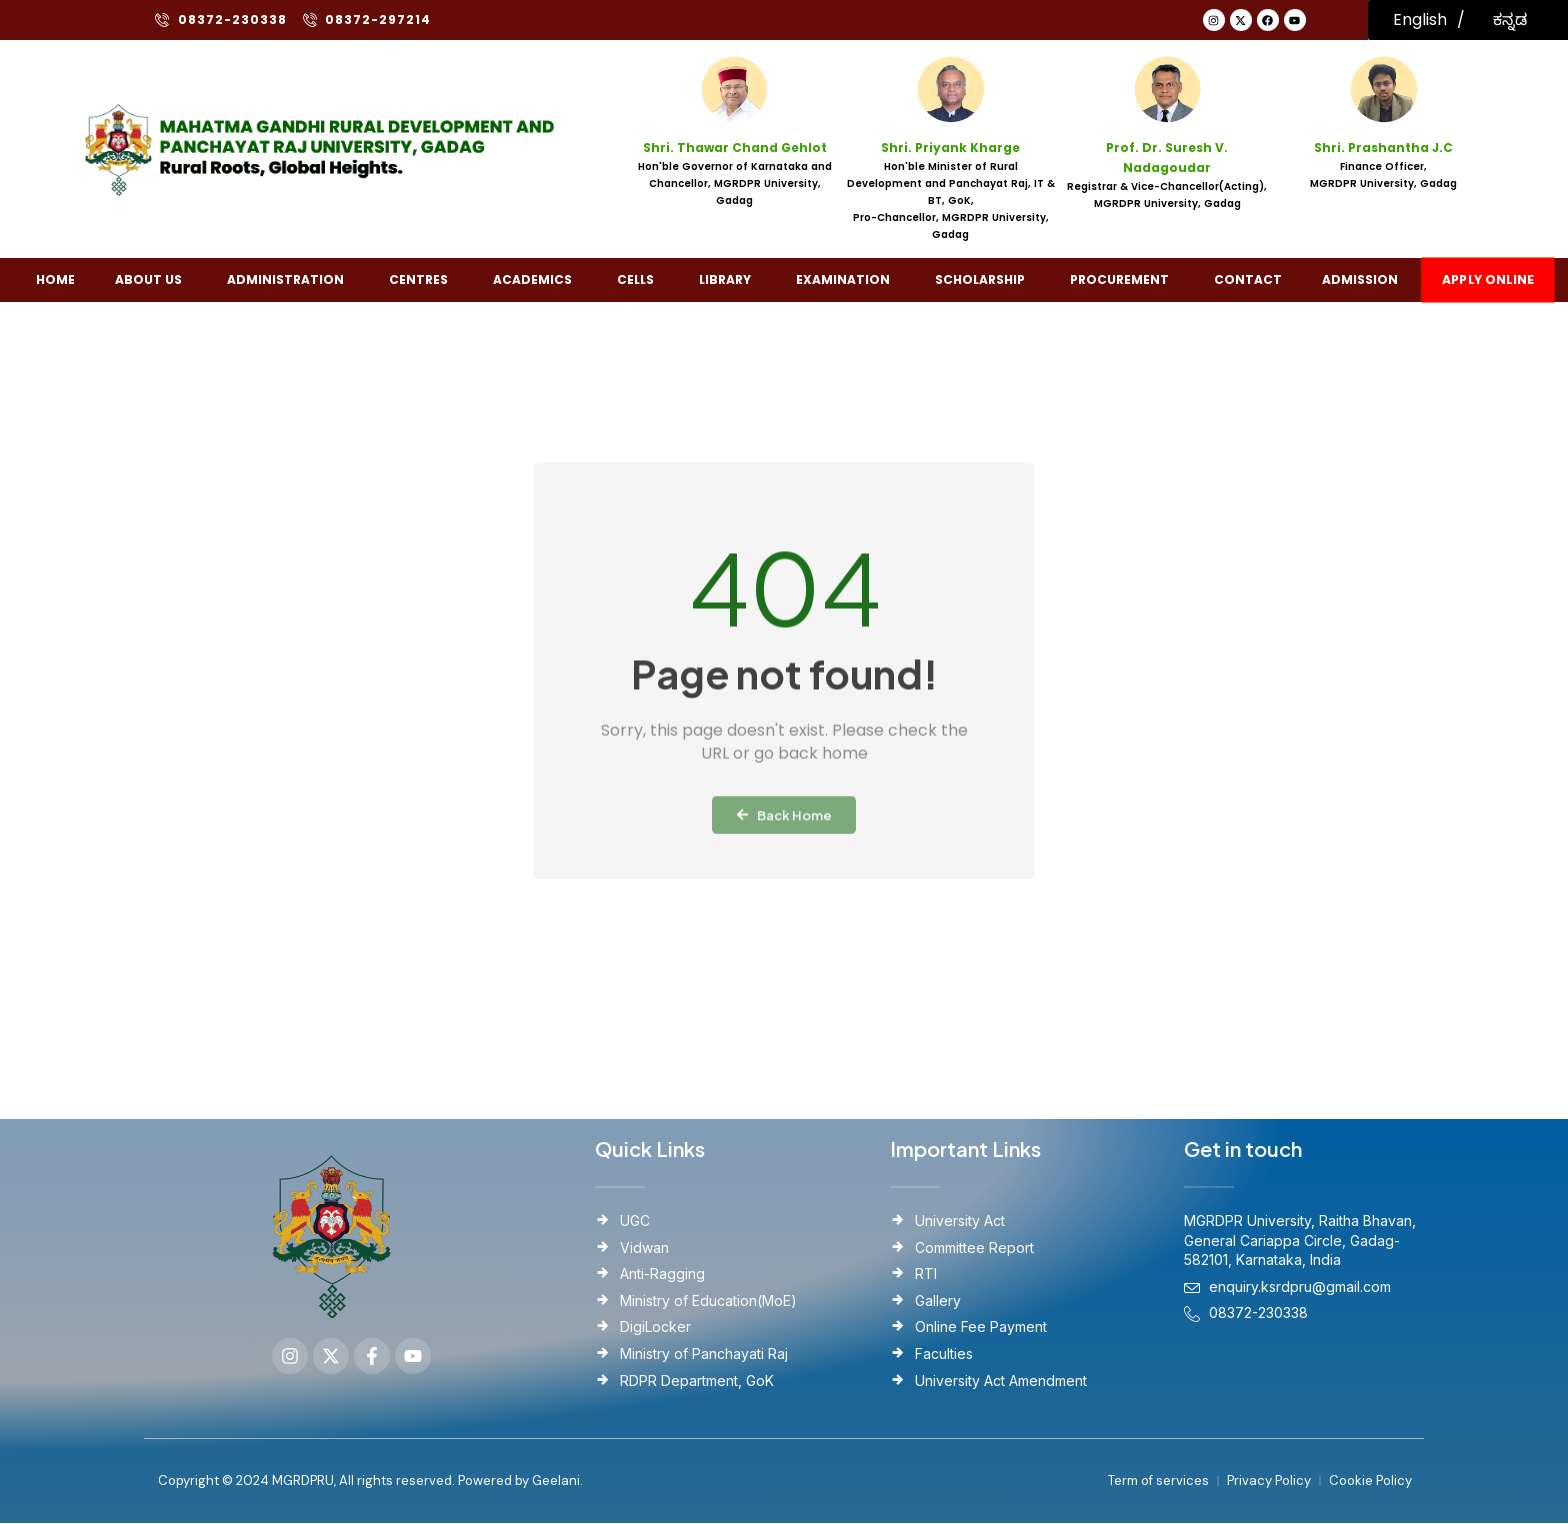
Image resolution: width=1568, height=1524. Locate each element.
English (1420, 19)
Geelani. (556, 1481)
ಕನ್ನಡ (1510, 19)
